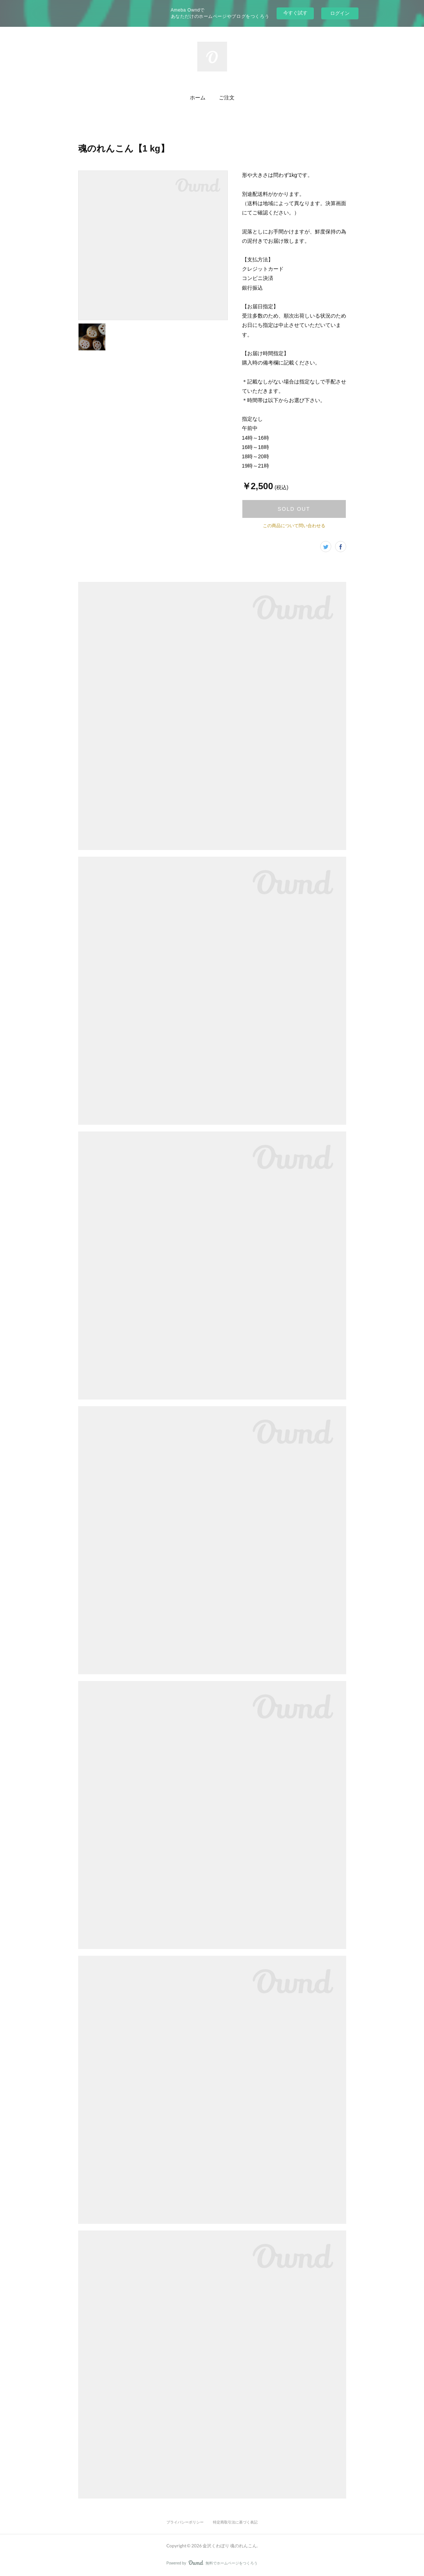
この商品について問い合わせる (294, 525)
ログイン (340, 13)
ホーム (197, 97)
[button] (197, 97)
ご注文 (227, 97)
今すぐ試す (295, 13)
